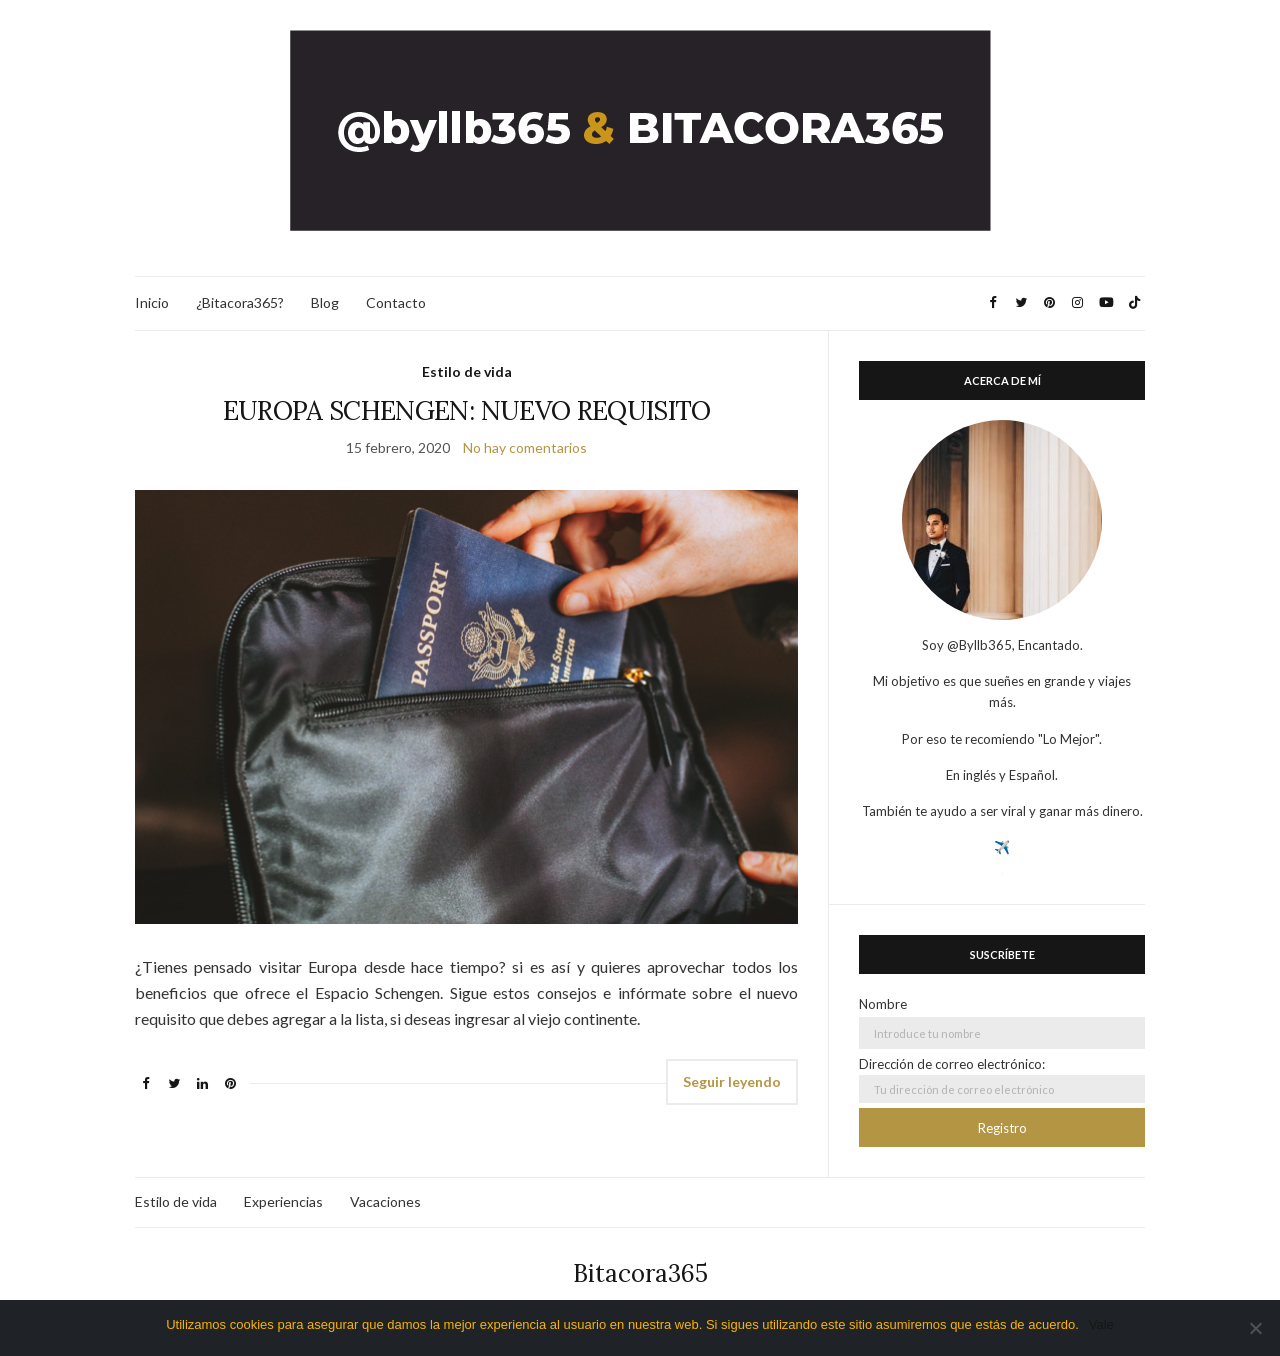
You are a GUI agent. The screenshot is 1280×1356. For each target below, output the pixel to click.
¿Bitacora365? (240, 302)
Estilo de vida (467, 371)
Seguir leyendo (732, 1081)
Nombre (883, 1004)
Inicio (152, 302)
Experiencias (283, 1201)
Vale (1101, 1324)
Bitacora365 (640, 1273)
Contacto (396, 302)
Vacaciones (385, 1201)
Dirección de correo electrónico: (1002, 1079)
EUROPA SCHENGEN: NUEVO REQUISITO (467, 410)
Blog (325, 302)
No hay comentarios (525, 447)
